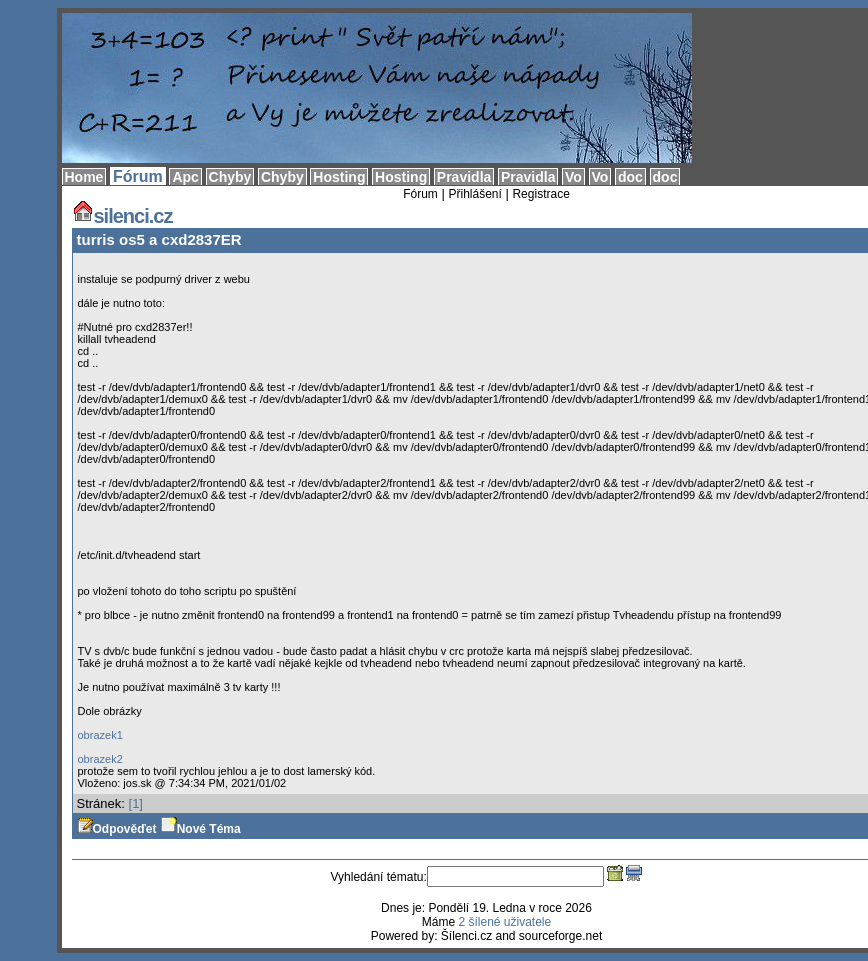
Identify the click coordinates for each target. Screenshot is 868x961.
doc (630, 177)
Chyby (230, 177)
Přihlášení (474, 194)
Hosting (339, 177)
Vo (573, 177)
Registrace (540, 194)
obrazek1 (100, 735)
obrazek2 (100, 759)
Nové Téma (201, 829)
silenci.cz (122, 216)
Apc (185, 177)
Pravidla (464, 177)
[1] (136, 803)
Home (84, 177)
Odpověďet (117, 829)
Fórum (138, 176)
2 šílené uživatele (504, 922)
